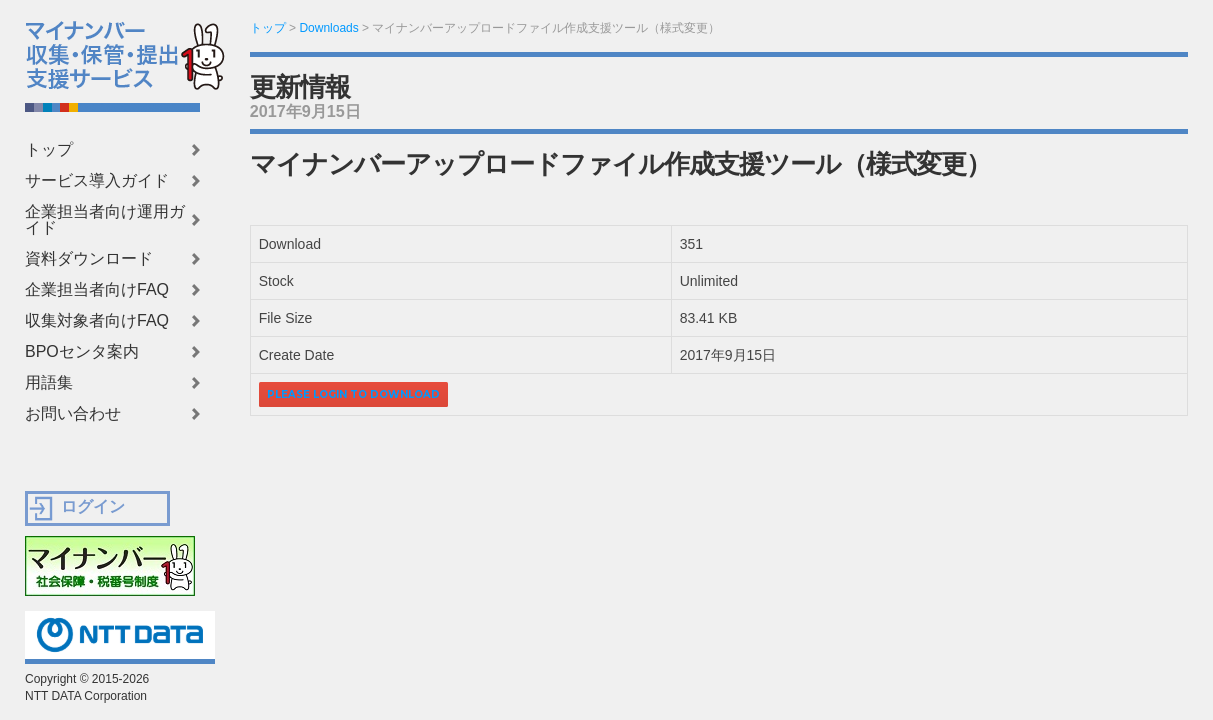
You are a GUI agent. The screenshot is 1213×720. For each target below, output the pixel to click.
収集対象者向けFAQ (97, 321)
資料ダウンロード (89, 259)
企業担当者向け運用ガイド (105, 220)
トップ (49, 150)
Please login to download (353, 394)
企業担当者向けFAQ (97, 290)
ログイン (93, 506)
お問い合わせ (73, 414)
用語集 (49, 383)
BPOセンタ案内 (82, 352)
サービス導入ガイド (97, 181)
